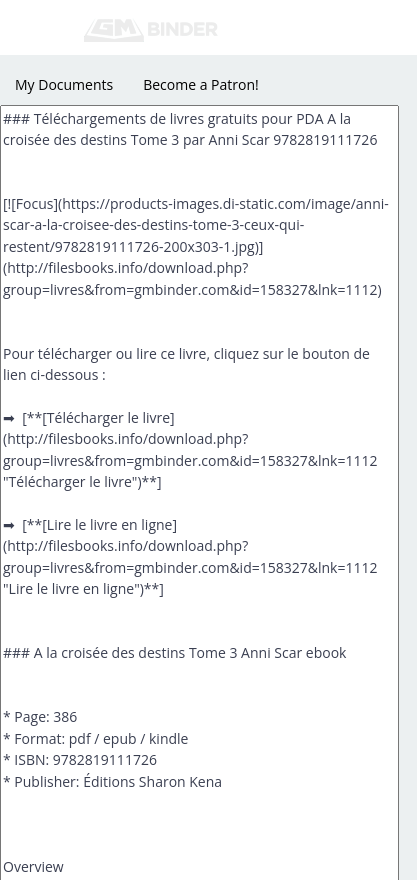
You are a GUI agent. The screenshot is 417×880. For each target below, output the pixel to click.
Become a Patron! (201, 84)
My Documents (64, 84)
